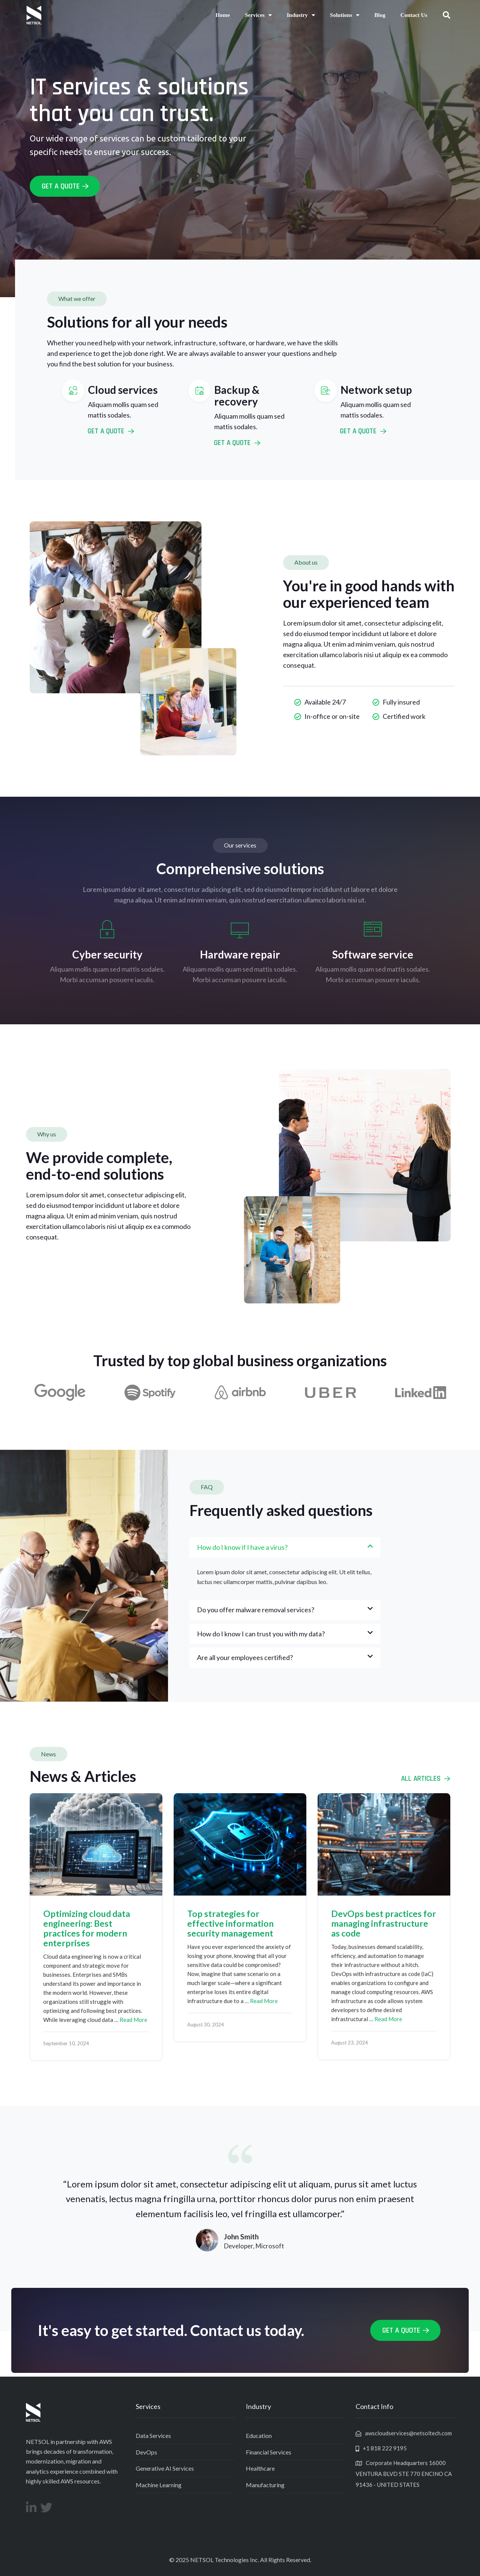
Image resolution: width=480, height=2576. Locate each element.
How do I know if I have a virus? (242, 1547)
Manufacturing (265, 2484)
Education (259, 2435)
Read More (133, 2019)
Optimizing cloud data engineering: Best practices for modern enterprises (86, 1928)
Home (222, 15)
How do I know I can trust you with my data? (261, 1634)
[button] (446, 15)
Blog (379, 15)
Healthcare (260, 2468)
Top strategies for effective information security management (230, 1923)
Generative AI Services (165, 2468)
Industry (301, 14)
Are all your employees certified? (245, 1657)
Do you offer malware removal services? (255, 1609)
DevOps (146, 2452)
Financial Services (268, 2452)
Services (258, 14)
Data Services (153, 2435)
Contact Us (413, 15)
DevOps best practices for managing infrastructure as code (383, 1923)
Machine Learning (159, 2484)
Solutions (344, 14)
